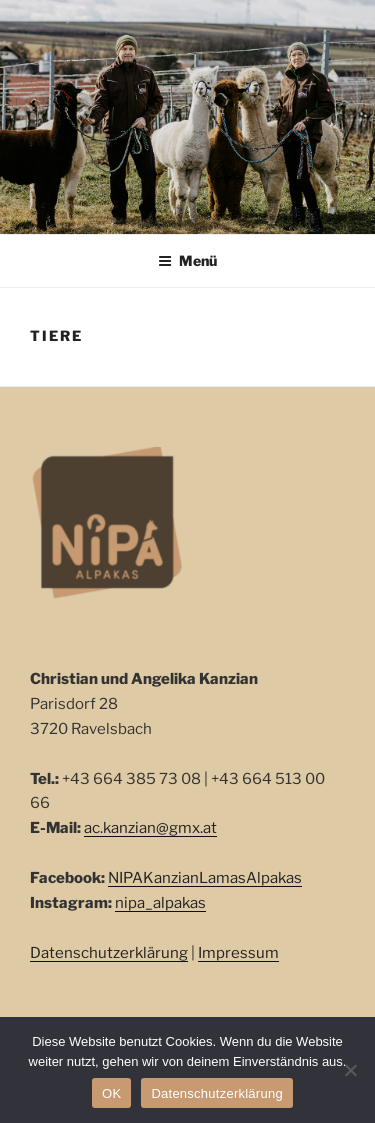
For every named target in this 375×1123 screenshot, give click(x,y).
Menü (187, 260)
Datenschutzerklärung (109, 953)
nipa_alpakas (160, 903)
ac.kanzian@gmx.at (150, 828)
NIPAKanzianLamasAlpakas (205, 878)
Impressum (238, 953)
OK (111, 1093)
